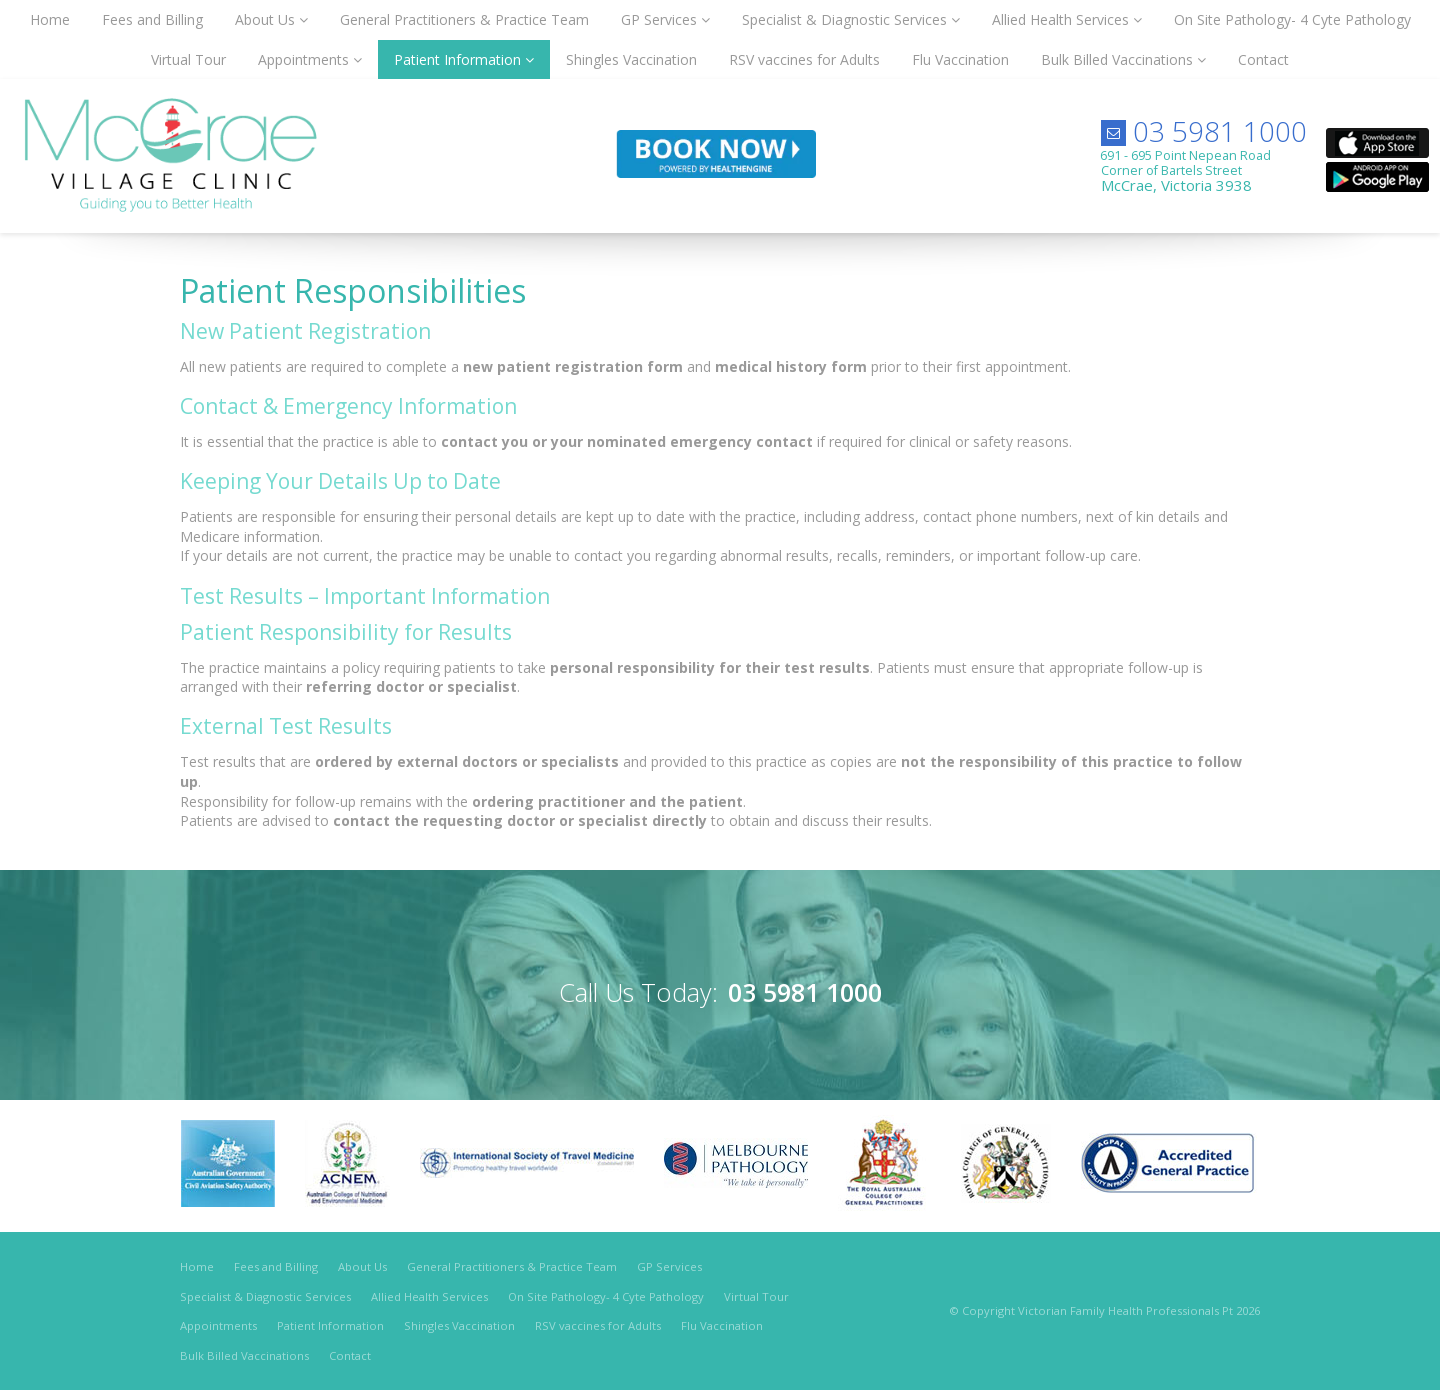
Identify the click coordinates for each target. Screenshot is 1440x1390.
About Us (362, 1266)
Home (197, 1266)
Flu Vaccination (722, 1325)
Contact (350, 1355)
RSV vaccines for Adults (598, 1325)
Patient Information (330, 1325)
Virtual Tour (756, 1296)
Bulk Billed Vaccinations (244, 1355)
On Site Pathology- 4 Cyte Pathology (606, 1296)
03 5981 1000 (1220, 131)
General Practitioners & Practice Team (512, 1266)
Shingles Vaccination (459, 1325)
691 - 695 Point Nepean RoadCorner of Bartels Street (1186, 170)
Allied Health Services (429, 1296)
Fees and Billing (276, 1266)
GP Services (669, 1266)
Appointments (218, 1325)
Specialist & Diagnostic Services (265, 1296)
